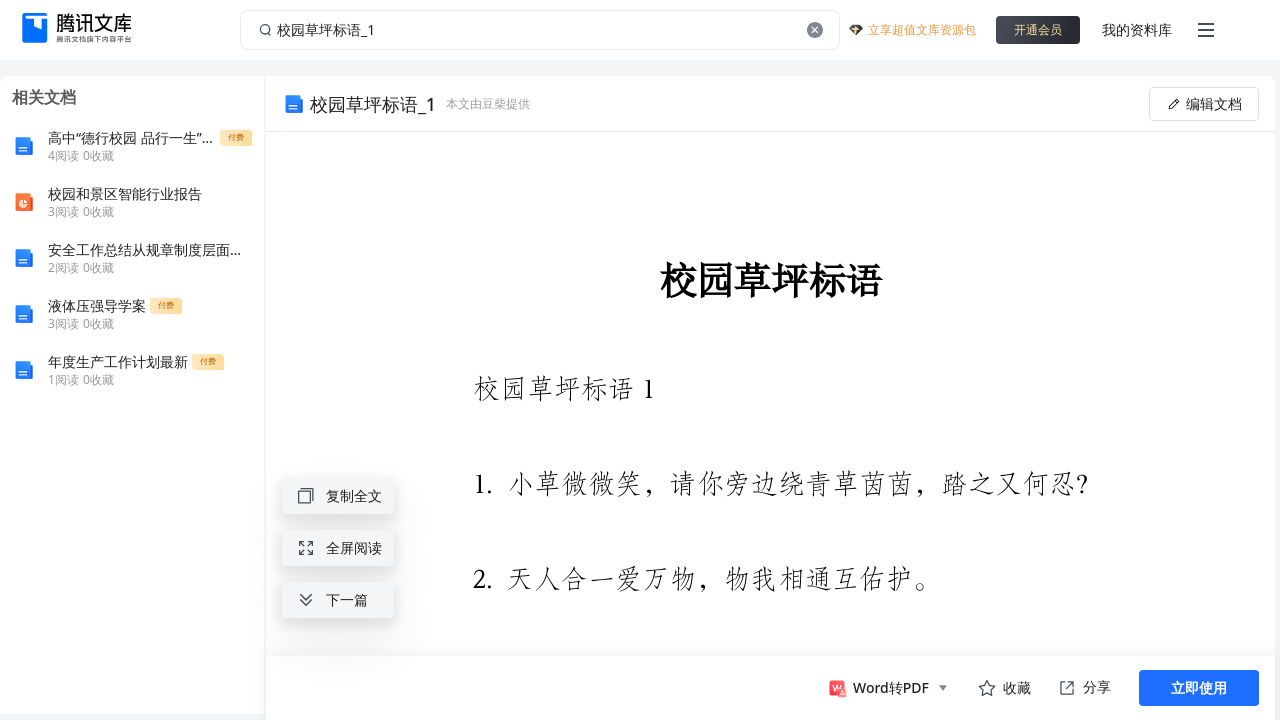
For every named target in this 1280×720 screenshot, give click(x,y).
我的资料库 (1137, 29)
